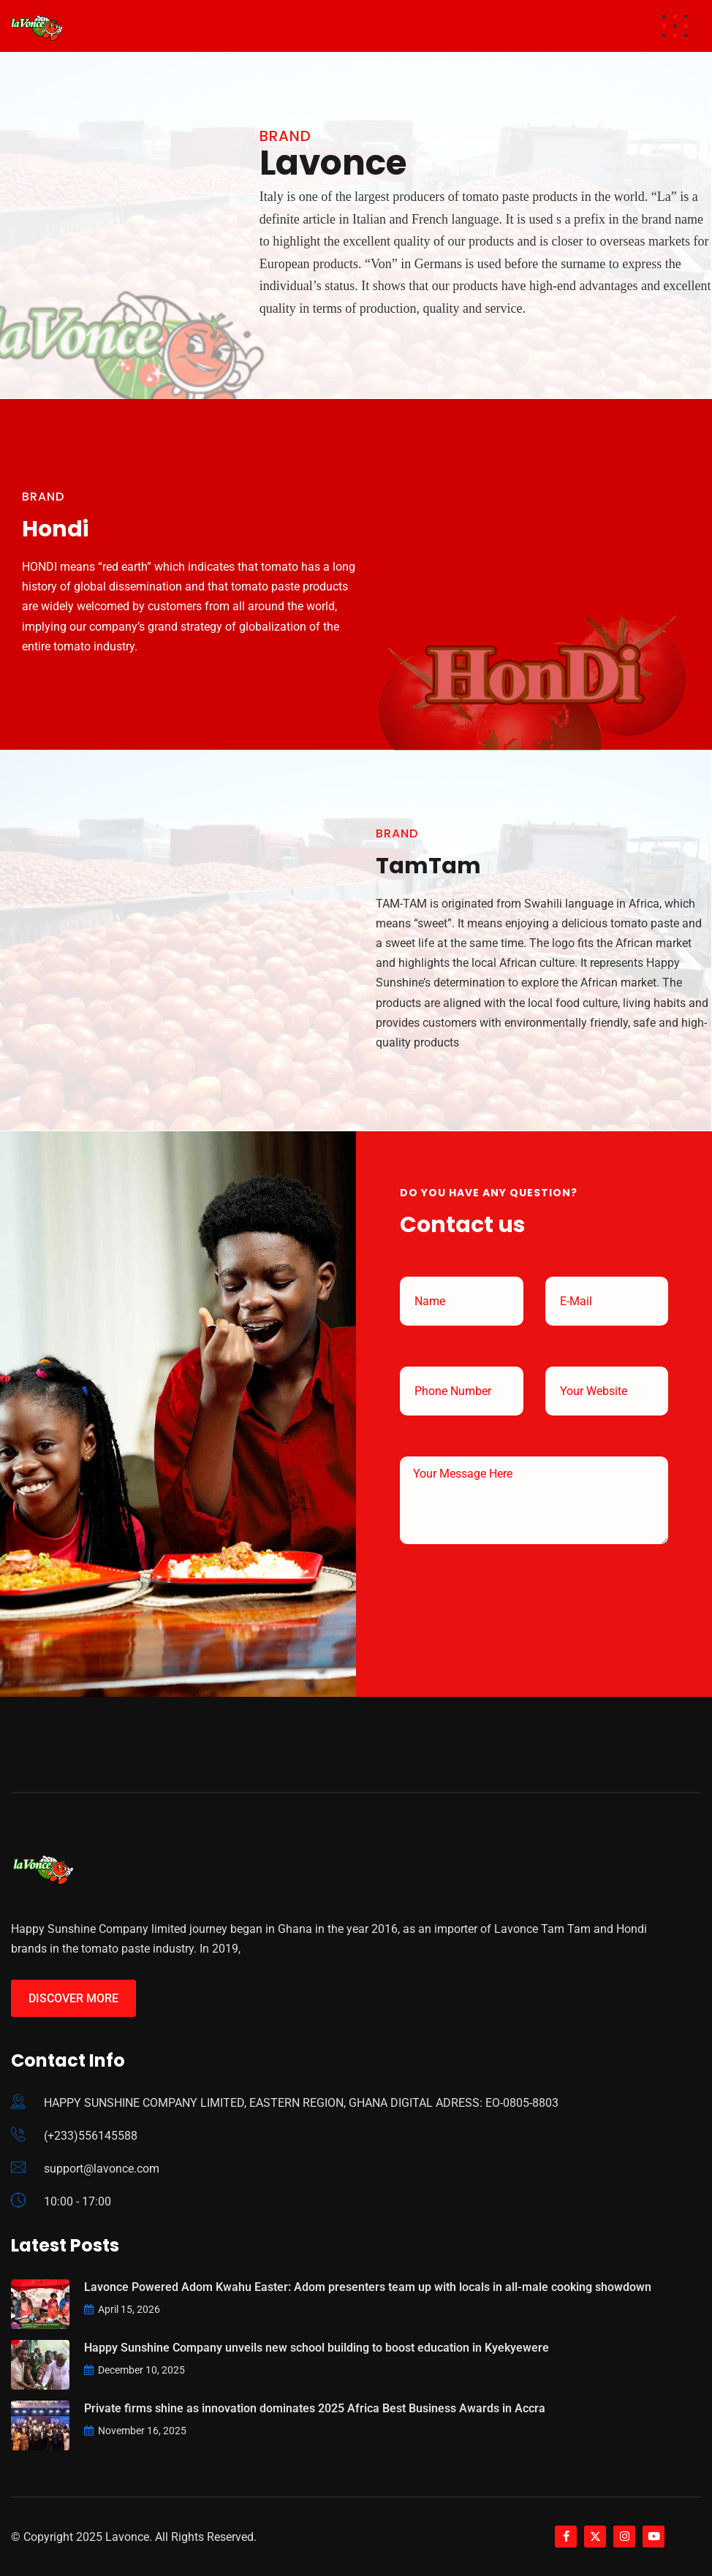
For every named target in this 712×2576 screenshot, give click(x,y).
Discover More (73, 1998)
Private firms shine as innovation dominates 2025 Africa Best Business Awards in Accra (314, 2408)
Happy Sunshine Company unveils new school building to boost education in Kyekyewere (316, 2348)
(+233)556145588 (90, 2136)
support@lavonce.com (101, 2169)
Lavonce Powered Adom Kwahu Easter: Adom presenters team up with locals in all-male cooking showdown (367, 2287)
